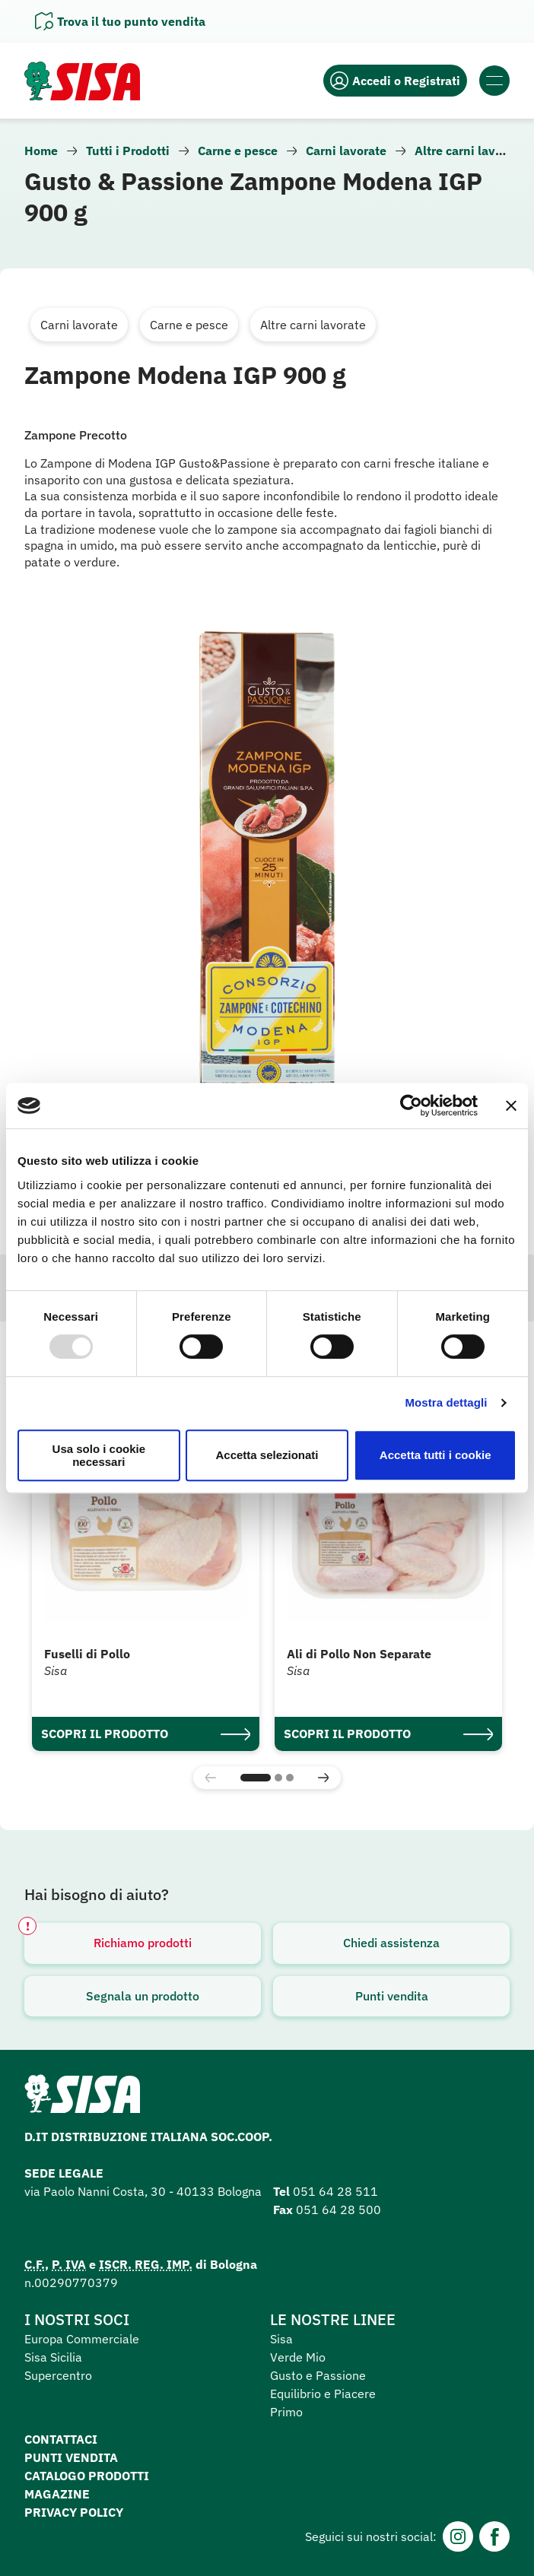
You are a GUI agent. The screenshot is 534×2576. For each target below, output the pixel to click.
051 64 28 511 (335, 2191)
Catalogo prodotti (86, 2475)
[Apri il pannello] (120, 21)
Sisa (281, 2338)
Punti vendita (391, 1995)
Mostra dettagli (446, 1402)
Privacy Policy (73, 2512)
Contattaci (60, 2439)
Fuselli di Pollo (87, 1653)
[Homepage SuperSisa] (82, 2098)
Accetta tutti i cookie (435, 1454)
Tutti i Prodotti (128, 150)
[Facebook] (494, 2536)
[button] (255, 1777)
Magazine (57, 2493)
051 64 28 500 (338, 2209)
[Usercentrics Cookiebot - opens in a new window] (411, 1105)
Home (41, 150)
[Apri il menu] (494, 80)
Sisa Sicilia (53, 2357)
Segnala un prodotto (142, 1995)
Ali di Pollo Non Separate (359, 1653)
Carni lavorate (346, 150)
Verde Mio (298, 2357)
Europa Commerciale (81, 2338)
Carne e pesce (238, 150)
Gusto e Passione (318, 2375)
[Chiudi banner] (511, 1105)
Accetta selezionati (266, 1454)
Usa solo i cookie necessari (99, 1455)
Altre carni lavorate (470, 150)
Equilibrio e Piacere (323, 2393)
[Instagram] (458, 2536)
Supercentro (58, 2375)
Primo (286, 2411)
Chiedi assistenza (391, 1942)
